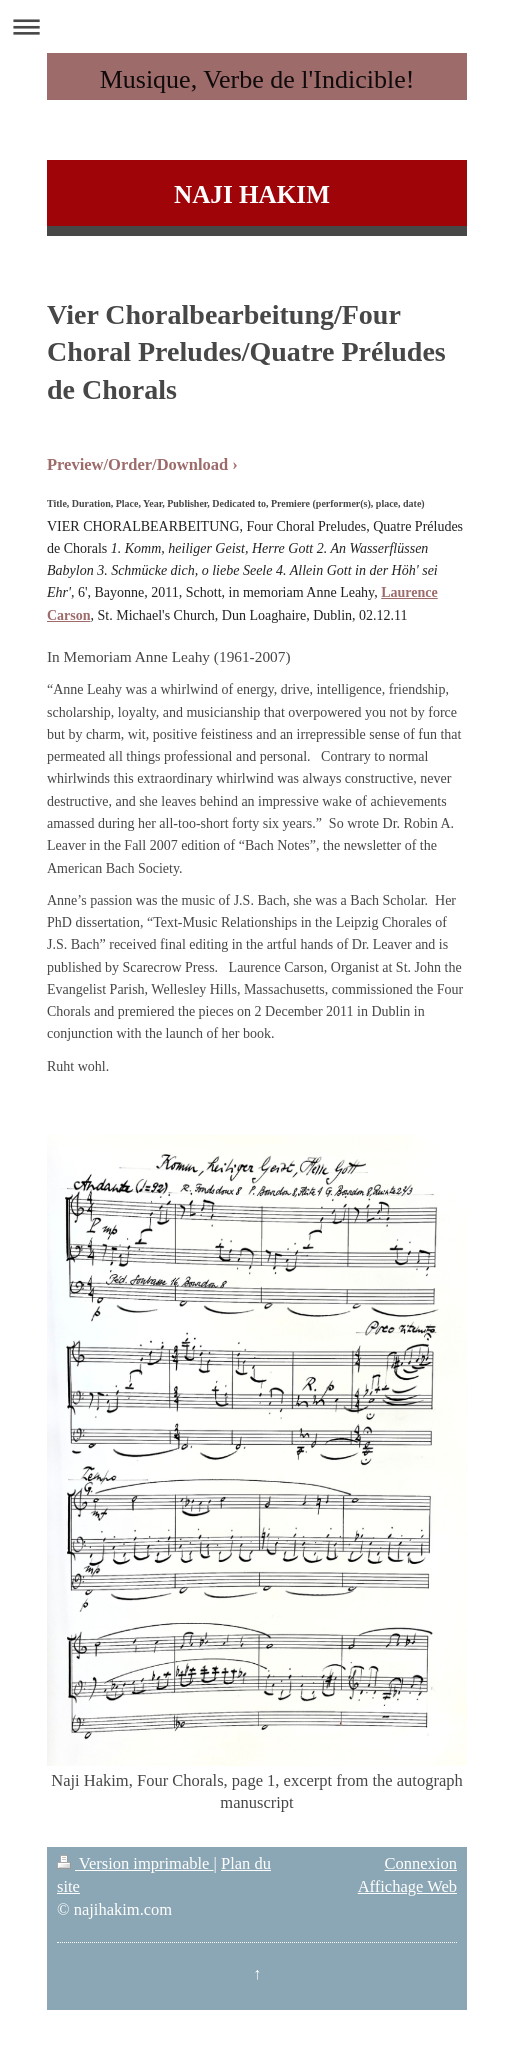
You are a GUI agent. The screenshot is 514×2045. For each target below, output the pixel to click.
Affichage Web (407, 1886)
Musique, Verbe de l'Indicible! (257, 79)
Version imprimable (135, 1863)
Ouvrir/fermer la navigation (257, 26)
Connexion (421, 1863)
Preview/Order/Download (137, 464)
